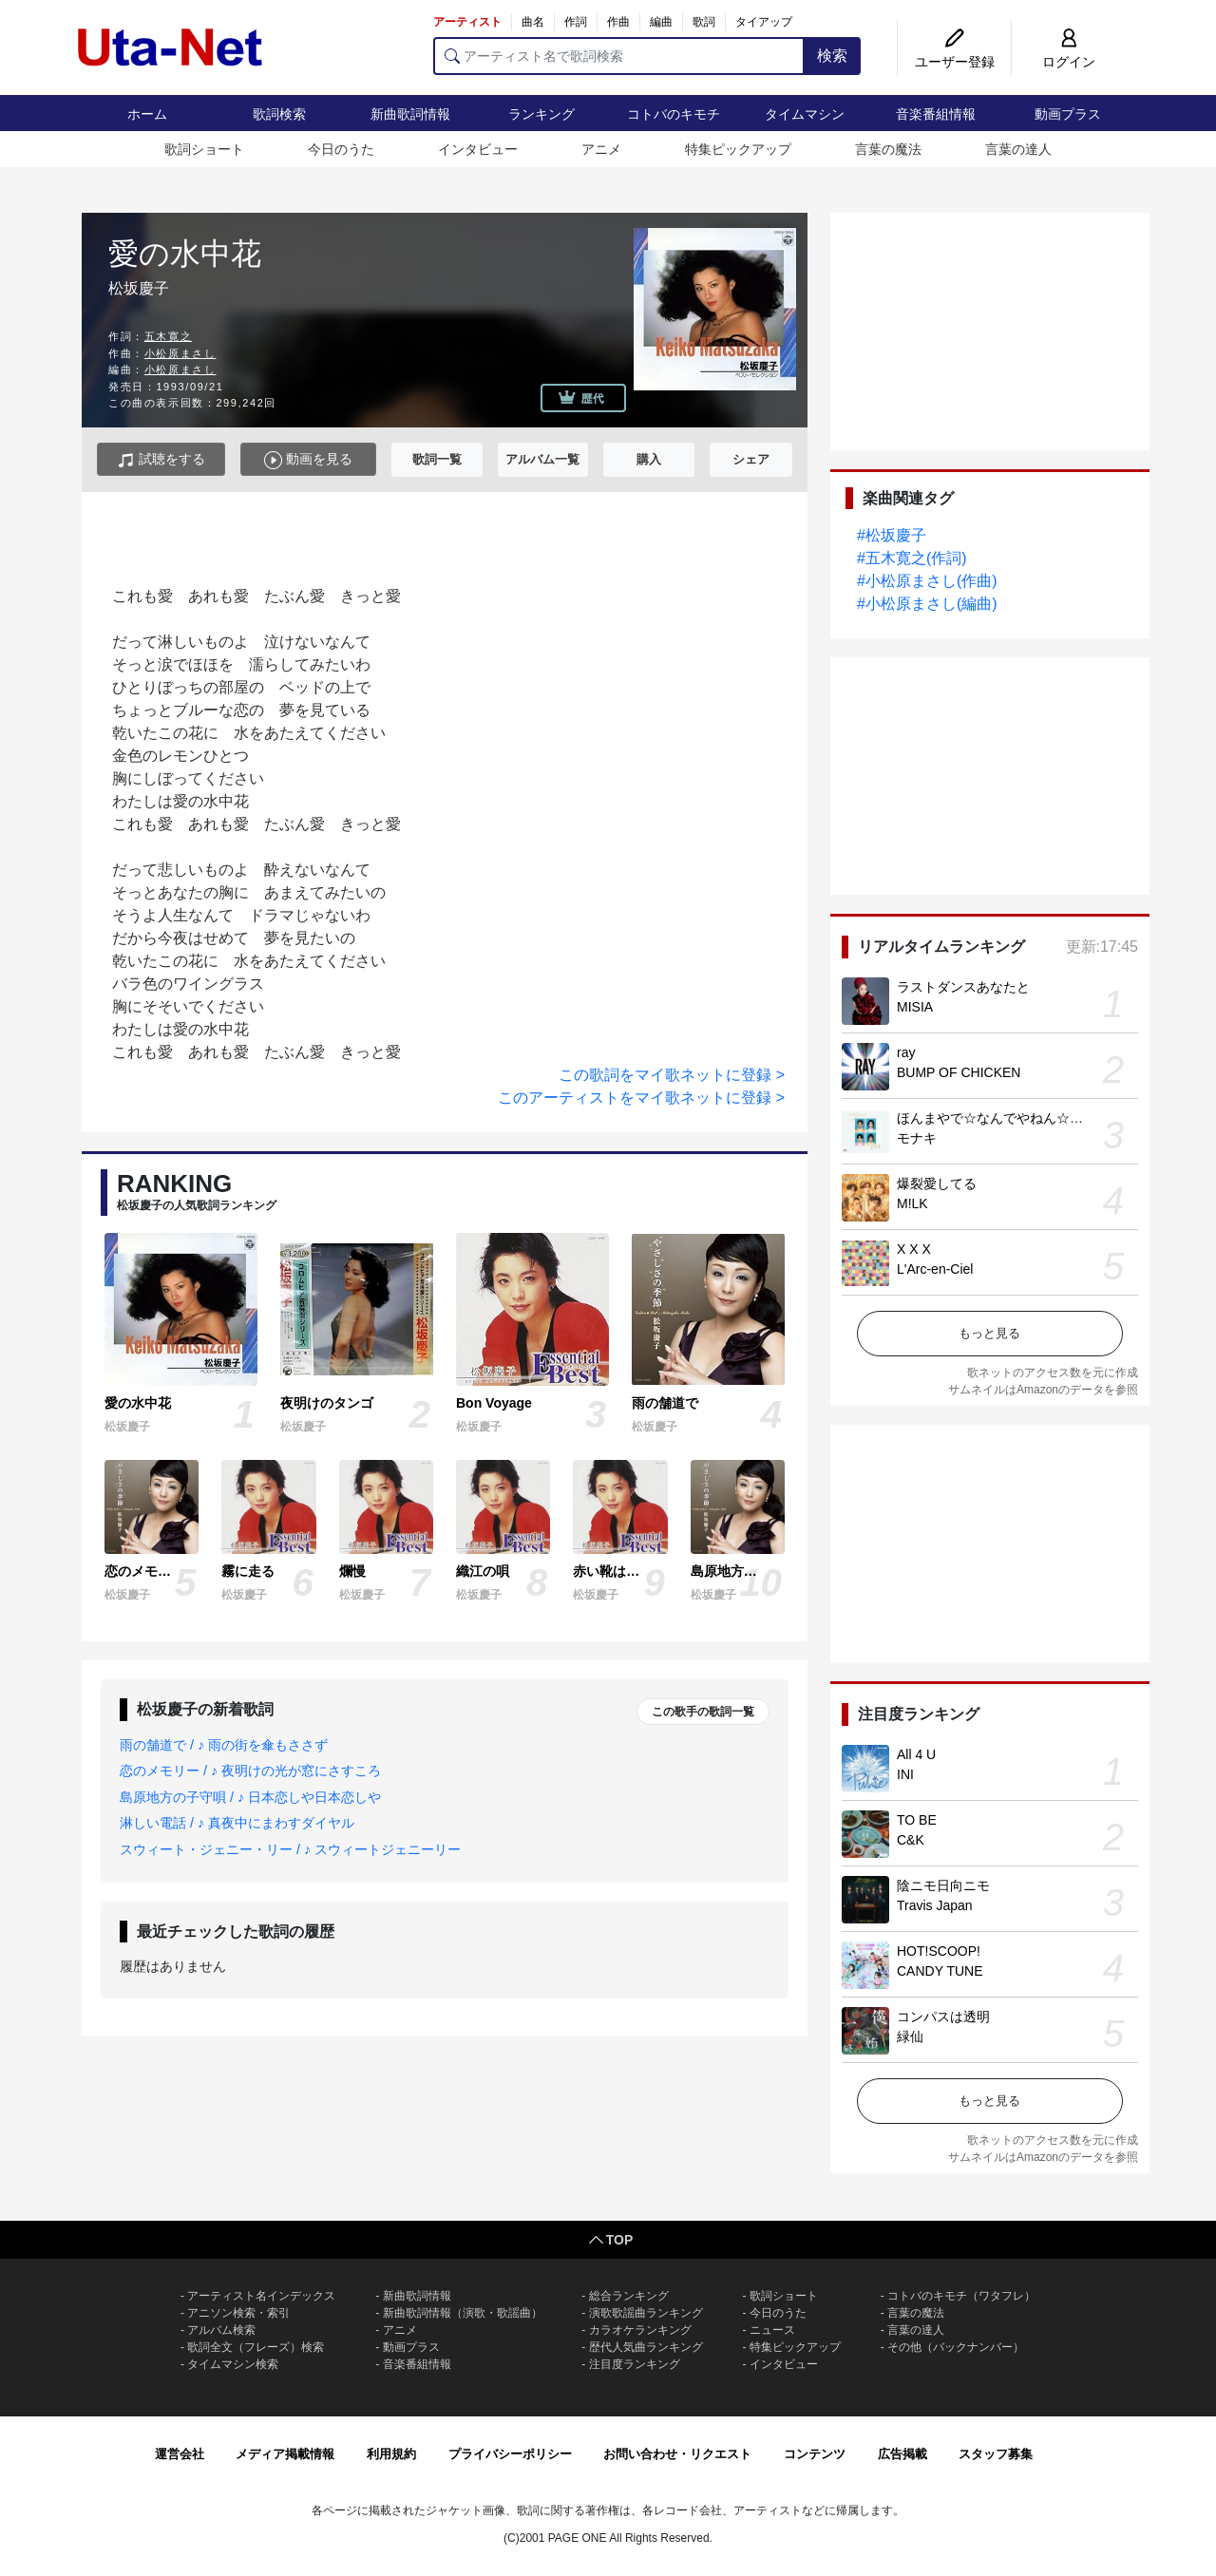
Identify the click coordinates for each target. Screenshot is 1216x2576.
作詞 (575, 21)
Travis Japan (935, 1905)
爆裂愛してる (937, 1183)
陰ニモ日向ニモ (943, 1885)
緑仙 (910, 2036)
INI (905, 1774)
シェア (751, 459)
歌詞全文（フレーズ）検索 (255, 2347)
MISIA (915, 1006)
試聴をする (161, 460)
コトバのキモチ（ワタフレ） (961, 2295)
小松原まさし (180, 353)
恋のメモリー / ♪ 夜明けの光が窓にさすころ (250, 1770)
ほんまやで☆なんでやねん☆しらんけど (1016, 1118)
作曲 (618, 21)
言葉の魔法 (888, 149)
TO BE (917, 1820)
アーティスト (467, 21)
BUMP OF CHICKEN (958, 1072)
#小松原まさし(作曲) (927, 581)
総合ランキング (629, 2295)
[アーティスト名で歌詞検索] (619, 56)
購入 (648, 459)
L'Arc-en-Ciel (935, 1269)
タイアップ (763, 21)
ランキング (541, 114)
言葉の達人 (1018, 149)
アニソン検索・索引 (238, 2313)
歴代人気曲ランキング (646, 2347)
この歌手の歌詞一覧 (703, 1711)
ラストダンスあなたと (963, 986)
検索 (832, 55)
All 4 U (916, 1754)
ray (906, 1052)
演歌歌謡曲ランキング (646, 2313)
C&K (910, 1839)
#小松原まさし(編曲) (927, 604)
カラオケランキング (640, 2330)
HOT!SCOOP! (938, 1951)
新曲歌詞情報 (410, 114)
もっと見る (989, 1333)
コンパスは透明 (943, 2016)
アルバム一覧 (542, 459)
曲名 (533, 21)
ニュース (772, 2330)
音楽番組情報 (936, 114)
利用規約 (391, 2454)
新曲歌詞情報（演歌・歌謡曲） (462, 2313)
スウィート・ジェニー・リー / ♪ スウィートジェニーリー (290, 1849)
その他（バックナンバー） (955, 2347)
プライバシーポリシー (510, 2454)
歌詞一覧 (437, 459)
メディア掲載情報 (285, 2454)
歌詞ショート (204, 149)
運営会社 (179, 2454)
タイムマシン (805, 114)
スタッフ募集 (996, 2454)
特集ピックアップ (738, 149)
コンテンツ (815, 2454)
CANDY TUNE (940, 1971)
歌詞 (704, 21)
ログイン (1068, 61)
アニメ (601, 149)
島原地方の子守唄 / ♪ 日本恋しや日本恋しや (250, 1797)
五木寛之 (168, 336)
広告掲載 (902, 2454)
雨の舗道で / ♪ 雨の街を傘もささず (224, 1744)
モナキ (917, 1138)
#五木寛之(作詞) (912, 558)
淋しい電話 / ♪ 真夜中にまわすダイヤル (237, 1822)
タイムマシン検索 (232, 2364)
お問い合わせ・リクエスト (677, 2454)
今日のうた (341, 149)
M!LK (912, 1203)
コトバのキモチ (673, 114)
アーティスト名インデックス (261, 2295)
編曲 (661, 21)
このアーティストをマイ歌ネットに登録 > (641, 1097)
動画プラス (1068, 114)
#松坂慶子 (891, 535)
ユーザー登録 (955, 61)
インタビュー (478, 149)
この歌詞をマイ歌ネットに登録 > (672, 1075)
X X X (914, 1249)
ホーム (147, 114)
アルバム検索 (221, 2330)
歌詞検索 (279, 114)
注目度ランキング (634, 2364)
